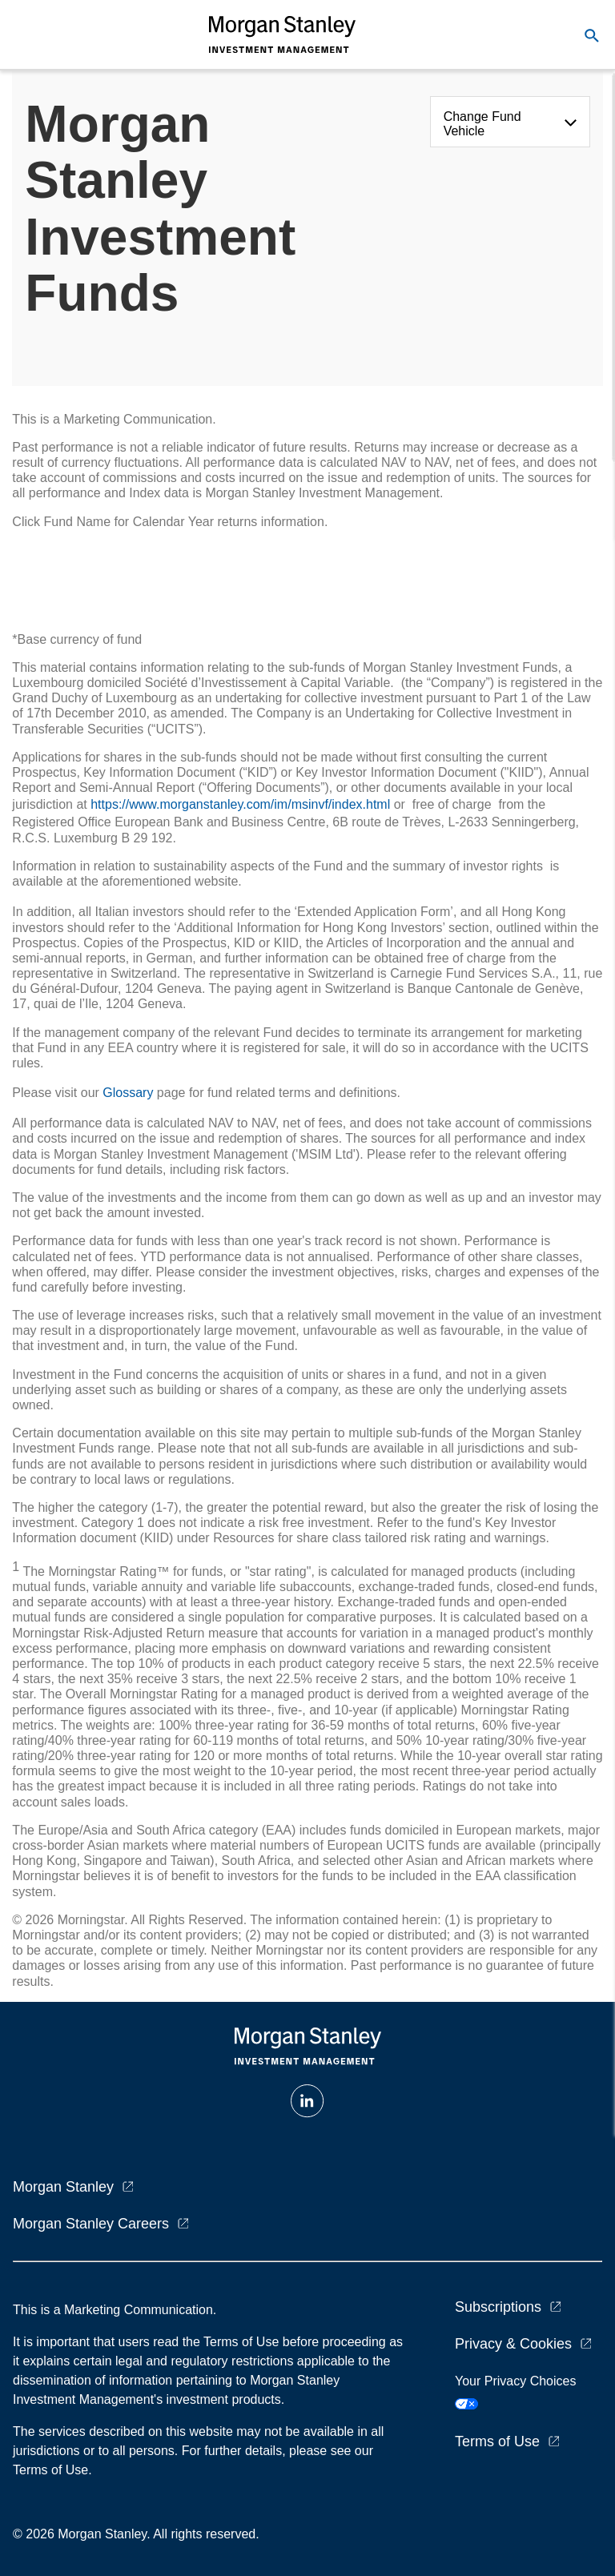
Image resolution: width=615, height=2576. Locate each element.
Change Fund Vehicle (482, 124)
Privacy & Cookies (513, 2344)
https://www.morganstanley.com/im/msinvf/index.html (240, 804)
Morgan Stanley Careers (91, 2224)
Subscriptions (498, 2307)
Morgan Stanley (63, 2187)
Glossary (127, 1092)
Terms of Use (497, 2441)
